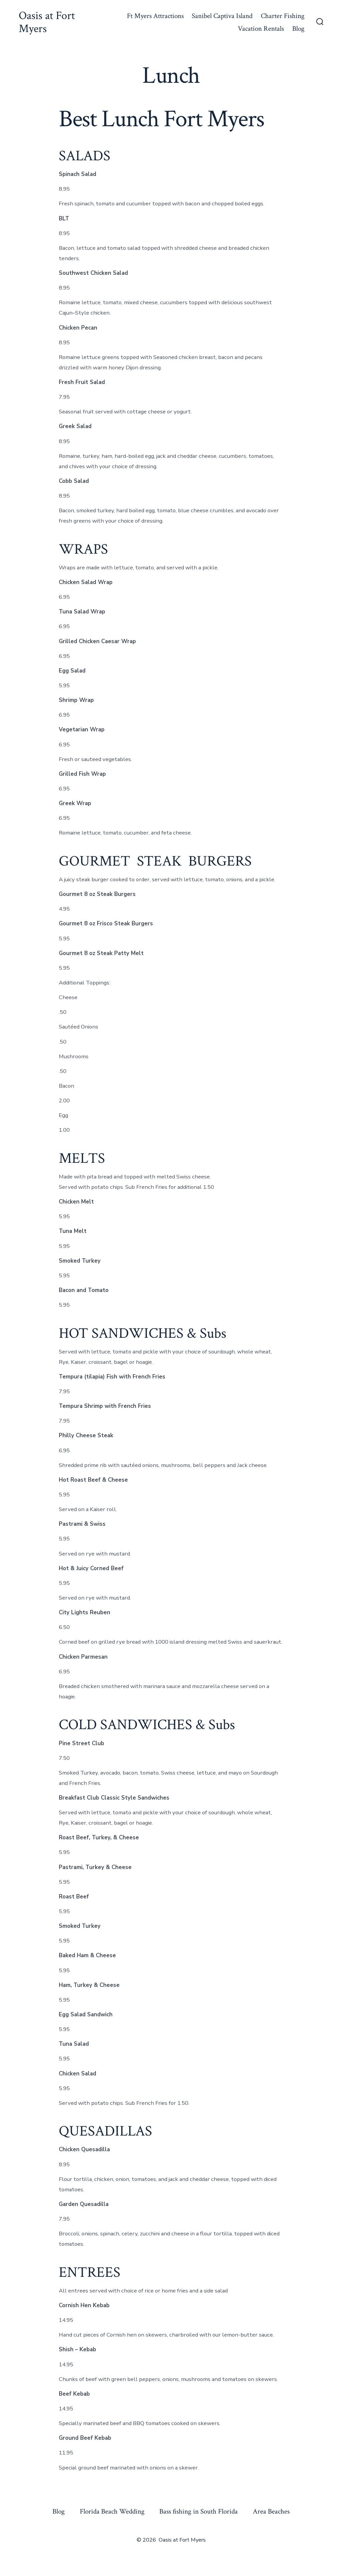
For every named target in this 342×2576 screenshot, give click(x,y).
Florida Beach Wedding (112, 2511)
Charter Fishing (283, 15)
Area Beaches (271, 2511)
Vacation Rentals (261, 28)
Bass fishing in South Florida (198, 2511)
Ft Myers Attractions (155, 15)
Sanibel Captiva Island (222, 15)
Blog (298, 28)
